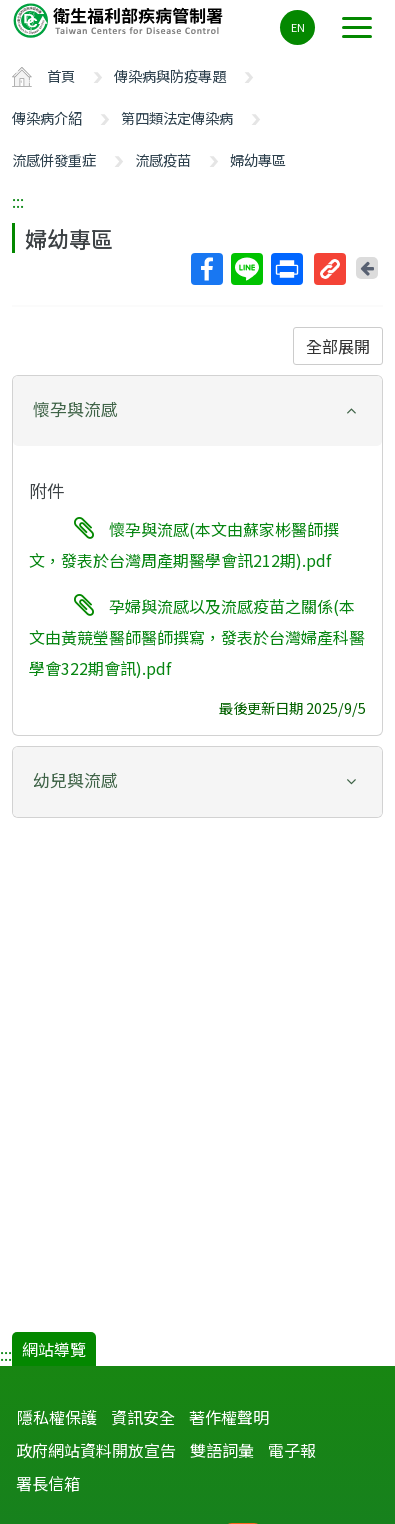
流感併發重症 (54, 159)
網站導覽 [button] (54, 1349)
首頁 (61, 75)
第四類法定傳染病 (177, 117)
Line (246, 269)
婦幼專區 (258, 159)
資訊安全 (143, 1417)
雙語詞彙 (222, 1450)
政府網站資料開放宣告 (96, 1450)
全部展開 (338, 346)
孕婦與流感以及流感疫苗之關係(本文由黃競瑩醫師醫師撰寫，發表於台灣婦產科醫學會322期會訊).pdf (197, 636)
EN (298, 27)
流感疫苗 (163, 159)
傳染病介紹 (47, 117)
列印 (286, 269)
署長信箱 (48, 1483)
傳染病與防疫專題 (170, 75)
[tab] (197, 411)
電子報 (292, 1450)
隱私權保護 (57, 1417)
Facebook (206, 269)
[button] (197, 409)
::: (18, 201)
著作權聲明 (229, 1417)
